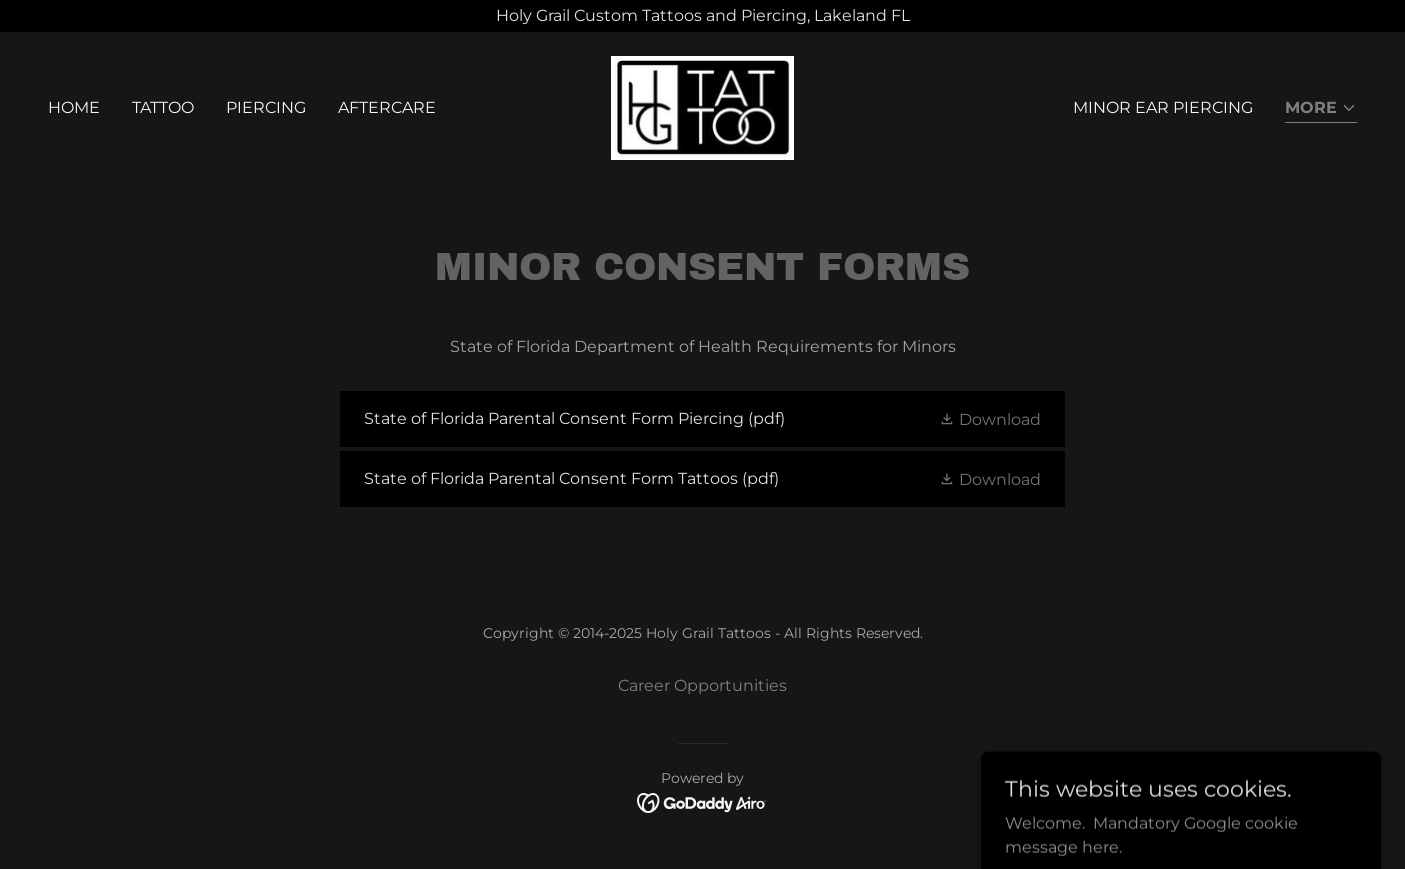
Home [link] (74, 107)
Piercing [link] (266, 107)
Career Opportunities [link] (702, 685)
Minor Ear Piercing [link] (1163, 107)
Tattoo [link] (163, 107)
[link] (703, 106)
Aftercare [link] (387, 107)
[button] (1321, 109)
